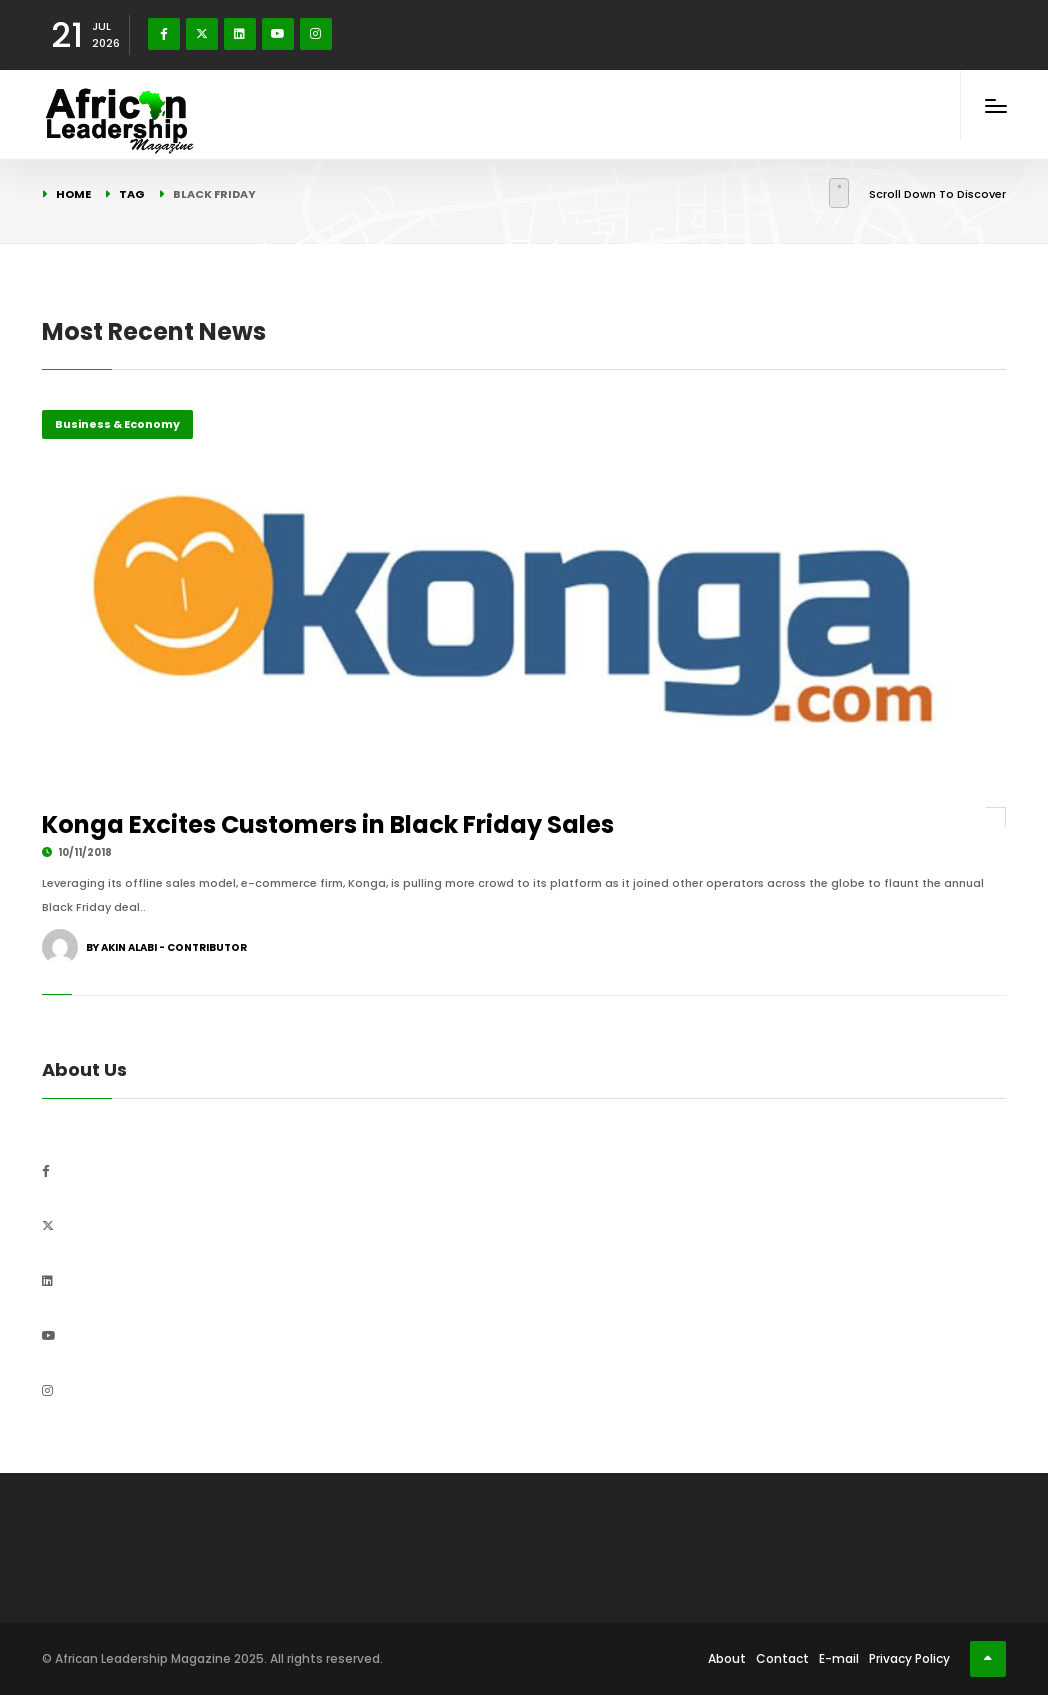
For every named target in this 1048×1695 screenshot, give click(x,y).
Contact (782, 1658)
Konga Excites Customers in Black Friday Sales (328, 824)
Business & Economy (117, 424)
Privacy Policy (909, 1658)
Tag (132, 194)
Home (73, 194)
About (727, 1658)
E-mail (839, 1658)
